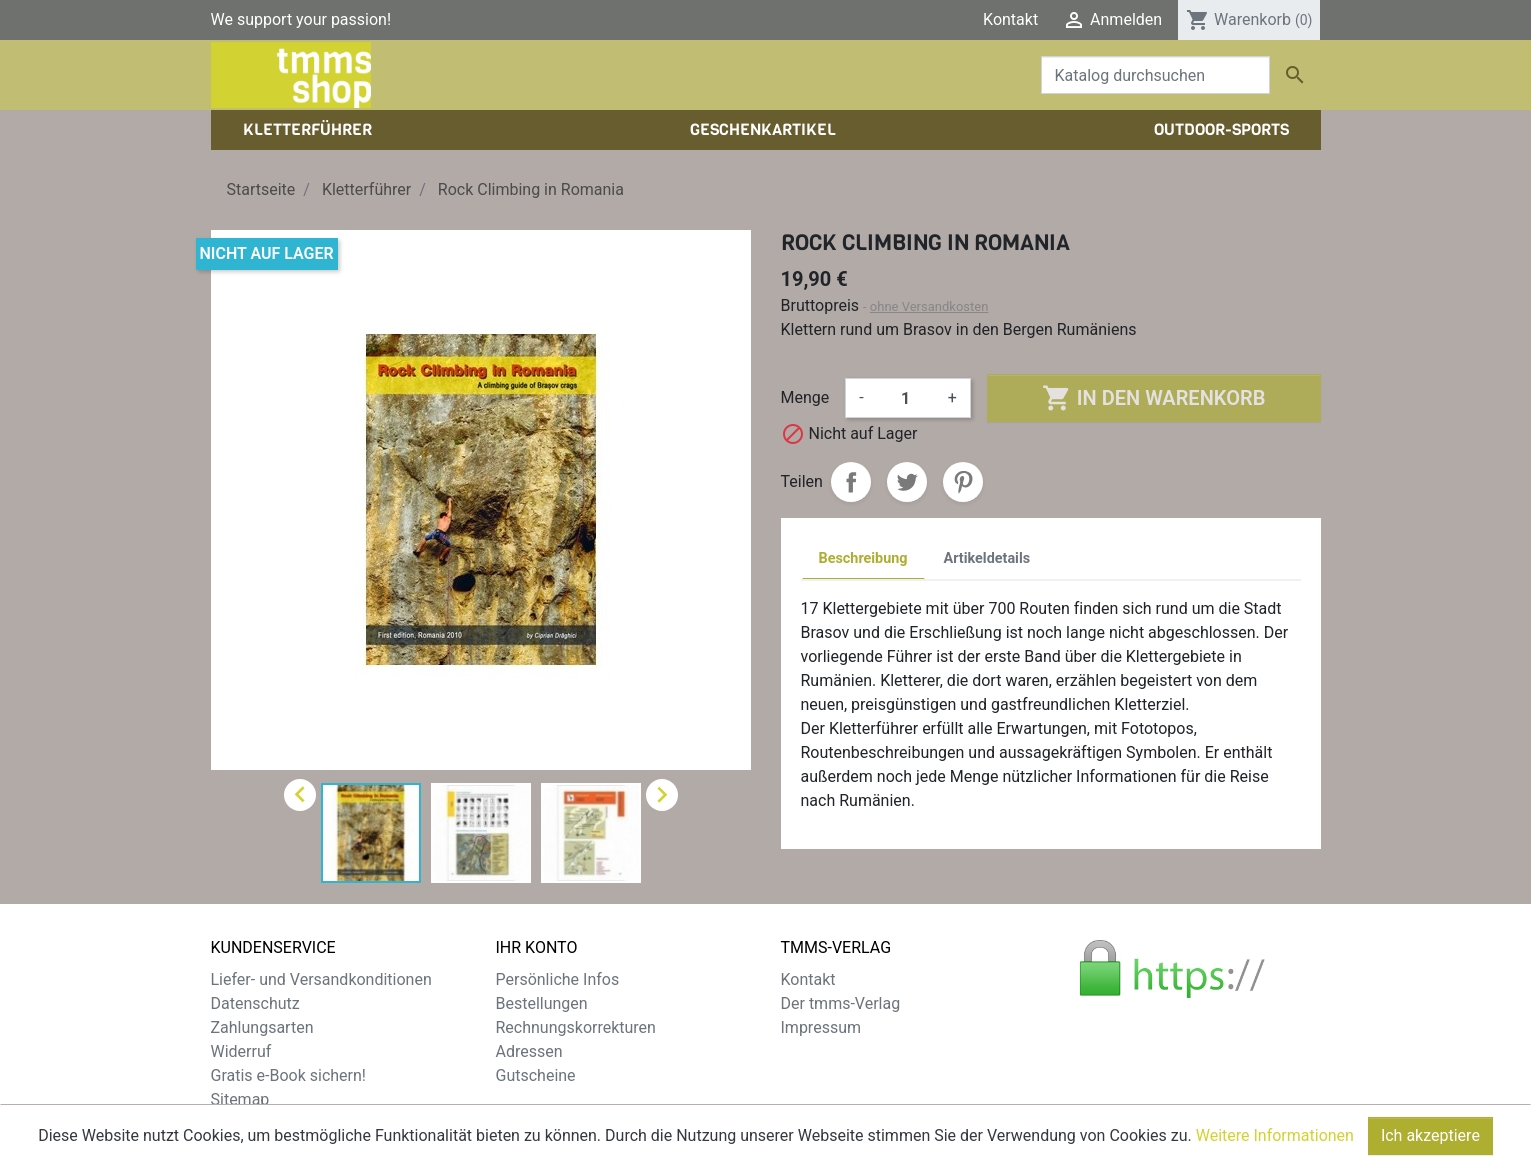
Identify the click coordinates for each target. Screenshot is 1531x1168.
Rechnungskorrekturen (576, 1027)
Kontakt (1010, 19)
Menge (805, 397)
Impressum (821, 1027)
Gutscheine (536, 1075)
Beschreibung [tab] (863, 558)
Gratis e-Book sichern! (288, 1075)
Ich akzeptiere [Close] (1430, 1142)
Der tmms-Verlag (841, 1003)
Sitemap (240, 1099)
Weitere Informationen (1275, 1142)
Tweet (907, 482)
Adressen (529, 1051)
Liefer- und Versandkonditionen (321, 979)
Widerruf (241, 1051)
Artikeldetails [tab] (987, 558)
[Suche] (1155, 75)
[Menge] (906, 398)
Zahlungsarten (262, 1027)
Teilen (851, 482)
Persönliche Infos (558, 979)
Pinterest (963, 482)
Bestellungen (542, 1003)
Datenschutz (255, 1003)
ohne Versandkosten (929, 306)
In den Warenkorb (1153, 398)
